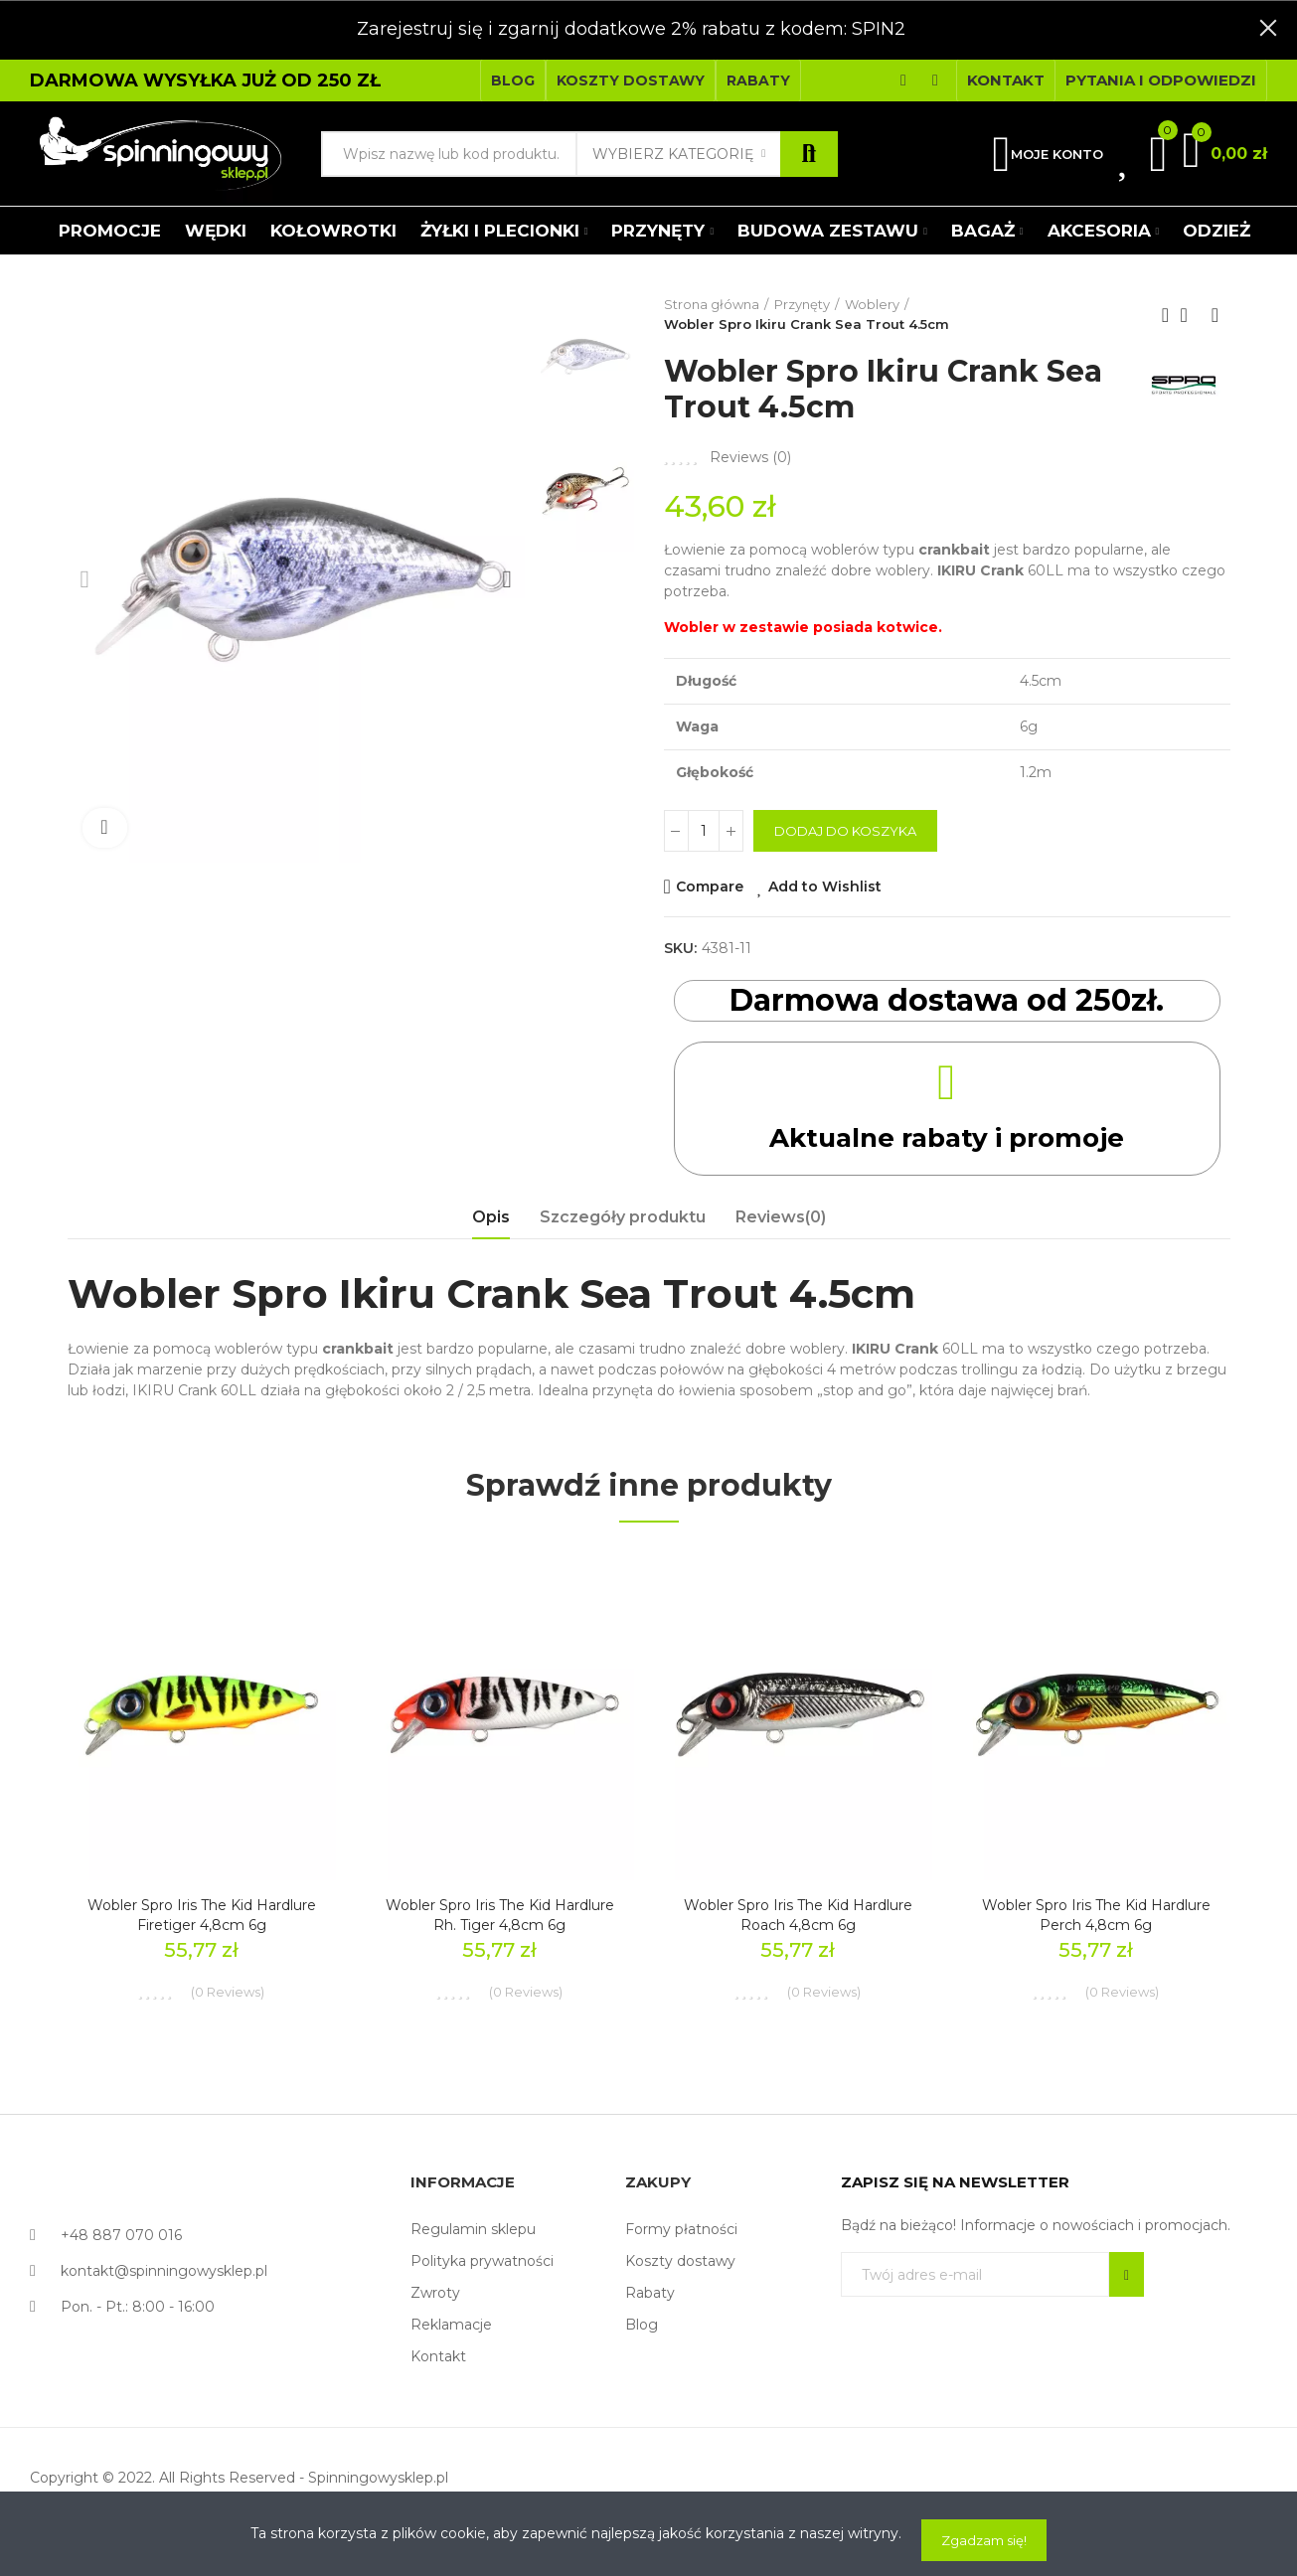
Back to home (1191, 315)
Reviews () (750, 457)
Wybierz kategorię (672, 154)
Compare (709, 886)
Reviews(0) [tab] (780, 1217)
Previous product (1166, 315)
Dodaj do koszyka (845, 831)
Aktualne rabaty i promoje (946, 1136)
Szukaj (809, 154)
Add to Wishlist (825, 886)
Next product (1215, 315)
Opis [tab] (491, 1217)
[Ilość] (703, 831)
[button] (513, 80)
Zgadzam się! (984, 2540)
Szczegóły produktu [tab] (623, 1217)
